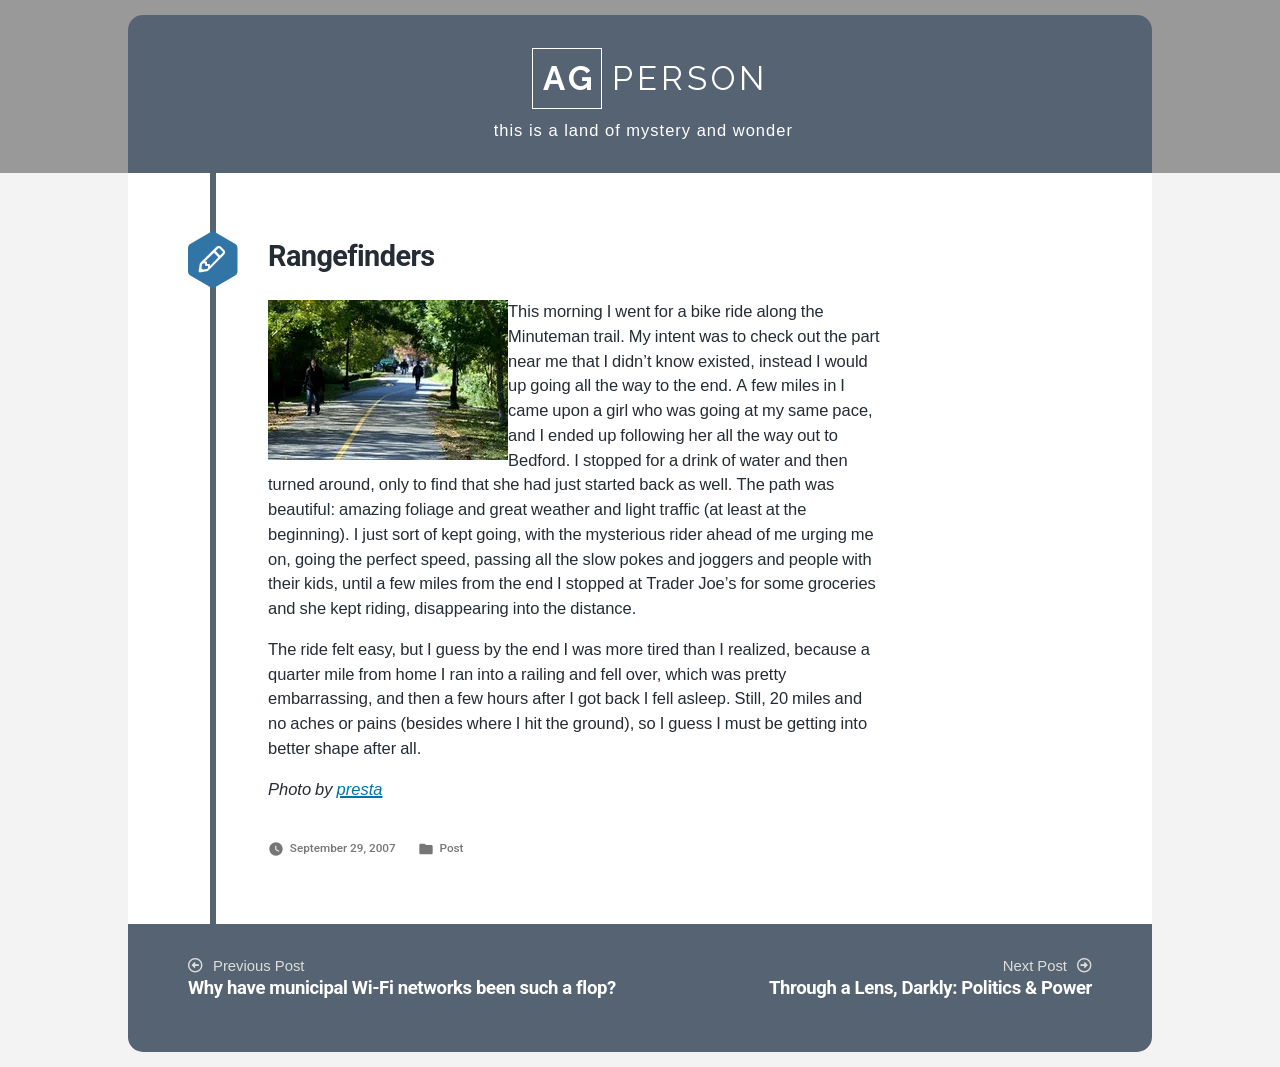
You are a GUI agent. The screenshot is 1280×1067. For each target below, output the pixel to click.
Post (451, 848)
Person (650, 78)
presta (360, 790)
